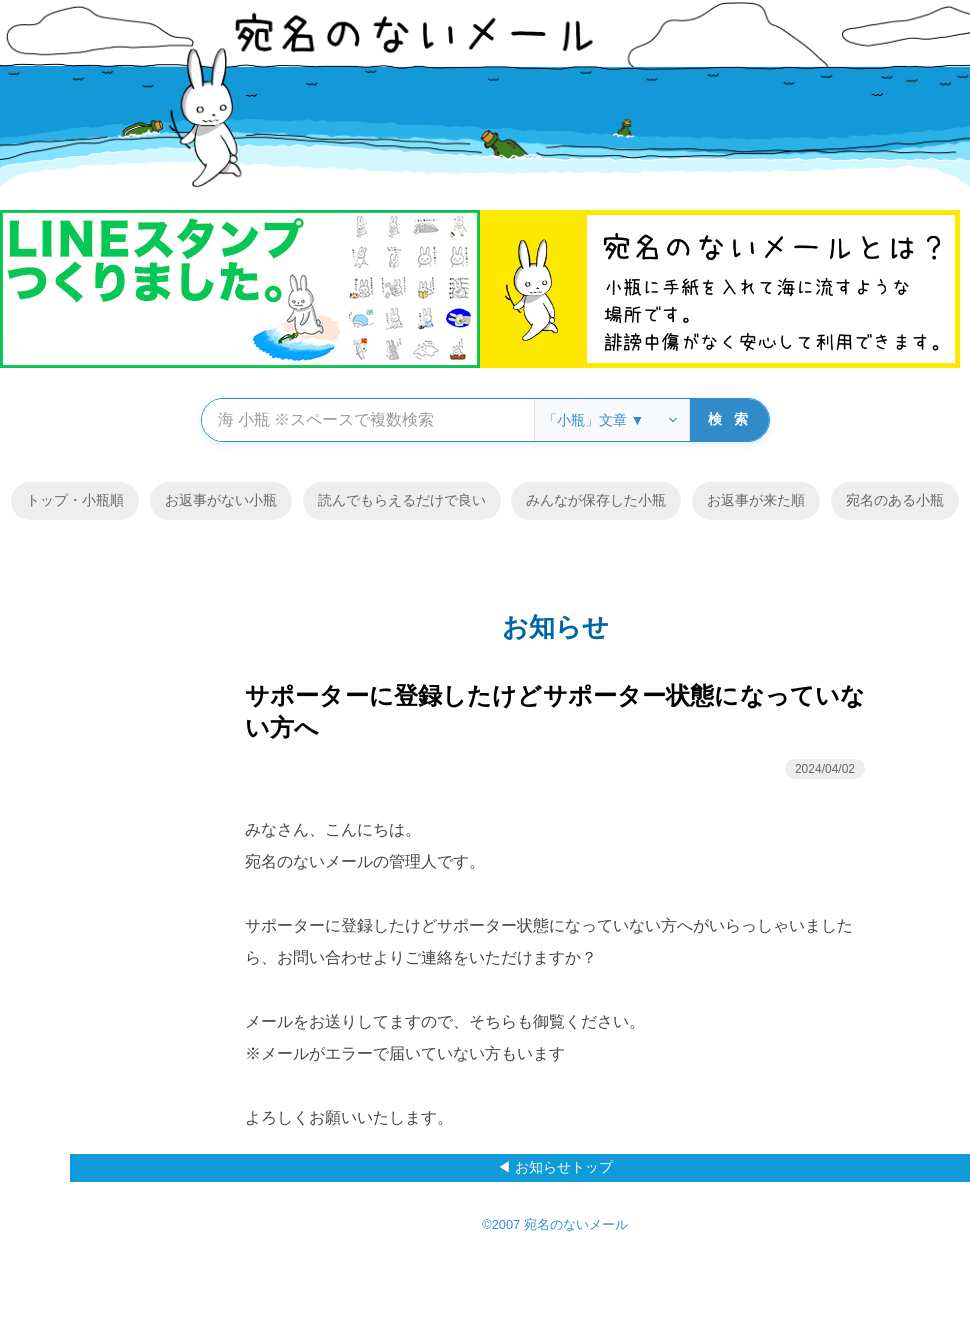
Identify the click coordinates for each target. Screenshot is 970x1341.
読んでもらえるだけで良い (402, 500)
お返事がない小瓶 (221, 500)
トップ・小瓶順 (75, 500)
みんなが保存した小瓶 (596, 500)
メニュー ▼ (820, 671)
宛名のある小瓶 (895, 500)
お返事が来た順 (756, 500)
